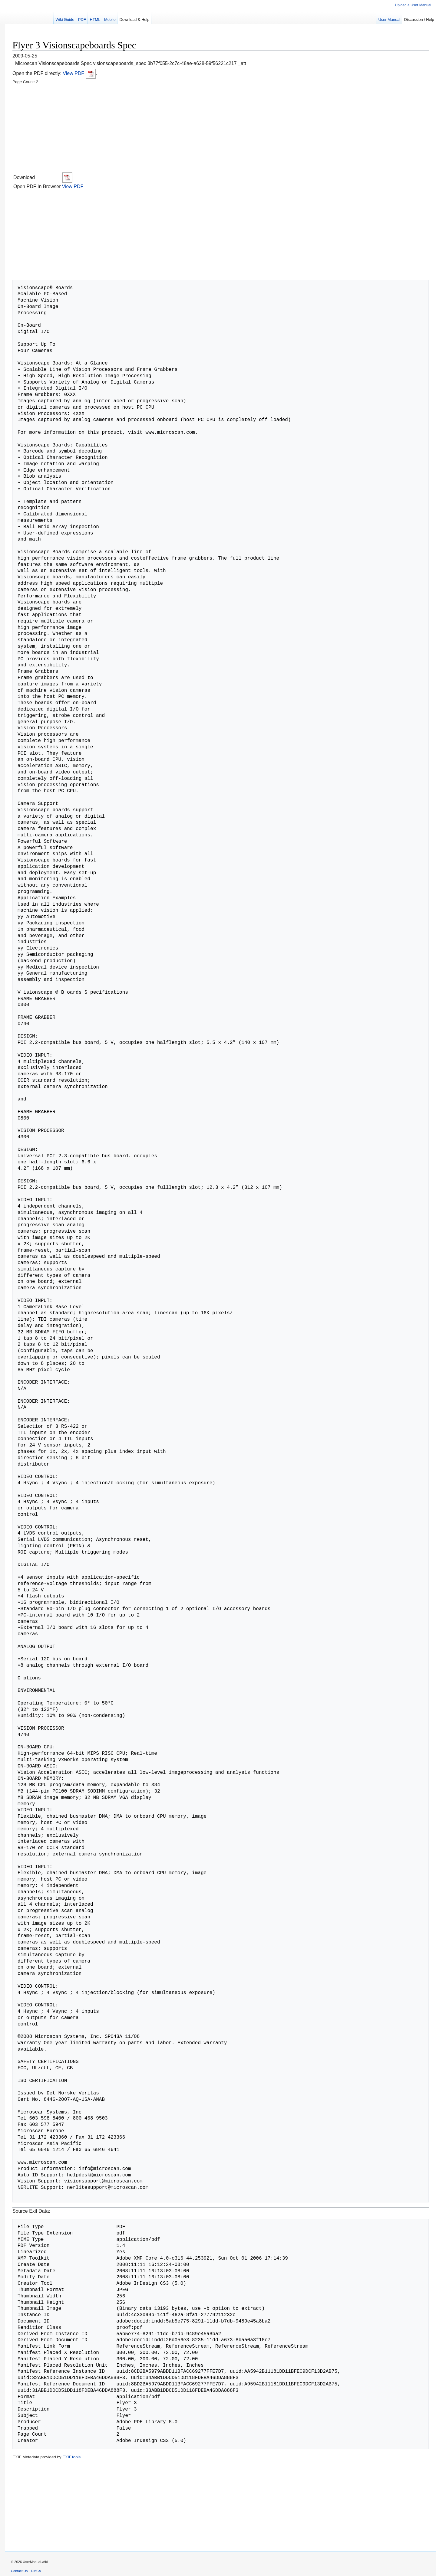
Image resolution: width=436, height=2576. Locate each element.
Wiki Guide (64, 19)
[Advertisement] (194, 129)
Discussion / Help (419, 19)
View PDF (79, 73)
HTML (95, 19)
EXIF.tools (71, 2457)
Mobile (110, 19)
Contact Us (19, 2571)
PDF (82, 19)
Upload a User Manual (413, 5)
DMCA (36, 2571)
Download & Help (135, 19)
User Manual (389, 19)
